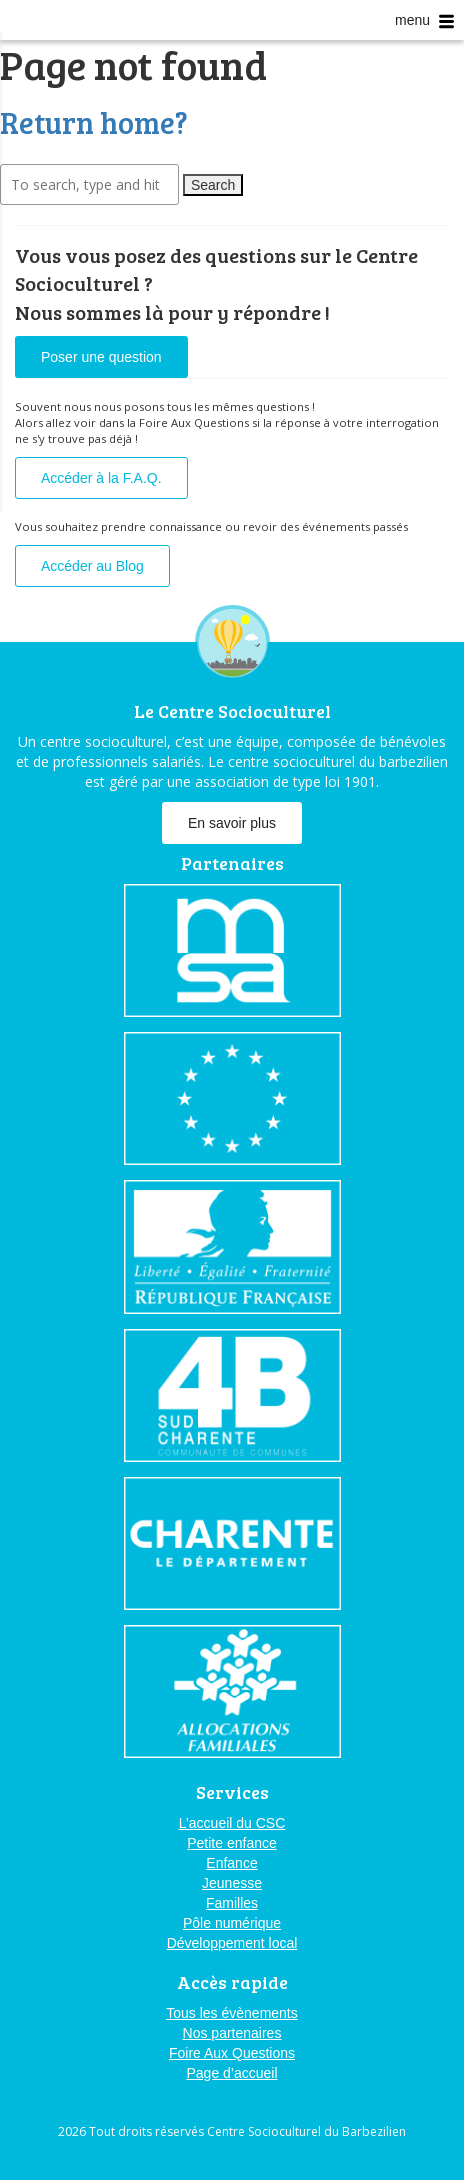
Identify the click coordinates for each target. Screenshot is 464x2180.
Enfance (231, 1863)
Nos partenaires (232, 2033)
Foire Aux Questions (232, 2053)
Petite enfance (232, 1843)
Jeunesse (232, 1883)
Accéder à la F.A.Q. (101, 478)
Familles (232, 1903)
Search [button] (213, 185)
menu (424, 20)
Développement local (232, 1943)
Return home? (94, 122)
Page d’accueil (231, 2073)
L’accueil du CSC (232, 1823)
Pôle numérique (232, 1923)
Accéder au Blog (92, 566)
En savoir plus (232, 823)
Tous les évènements (232, 2013)
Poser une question (101, 357)
